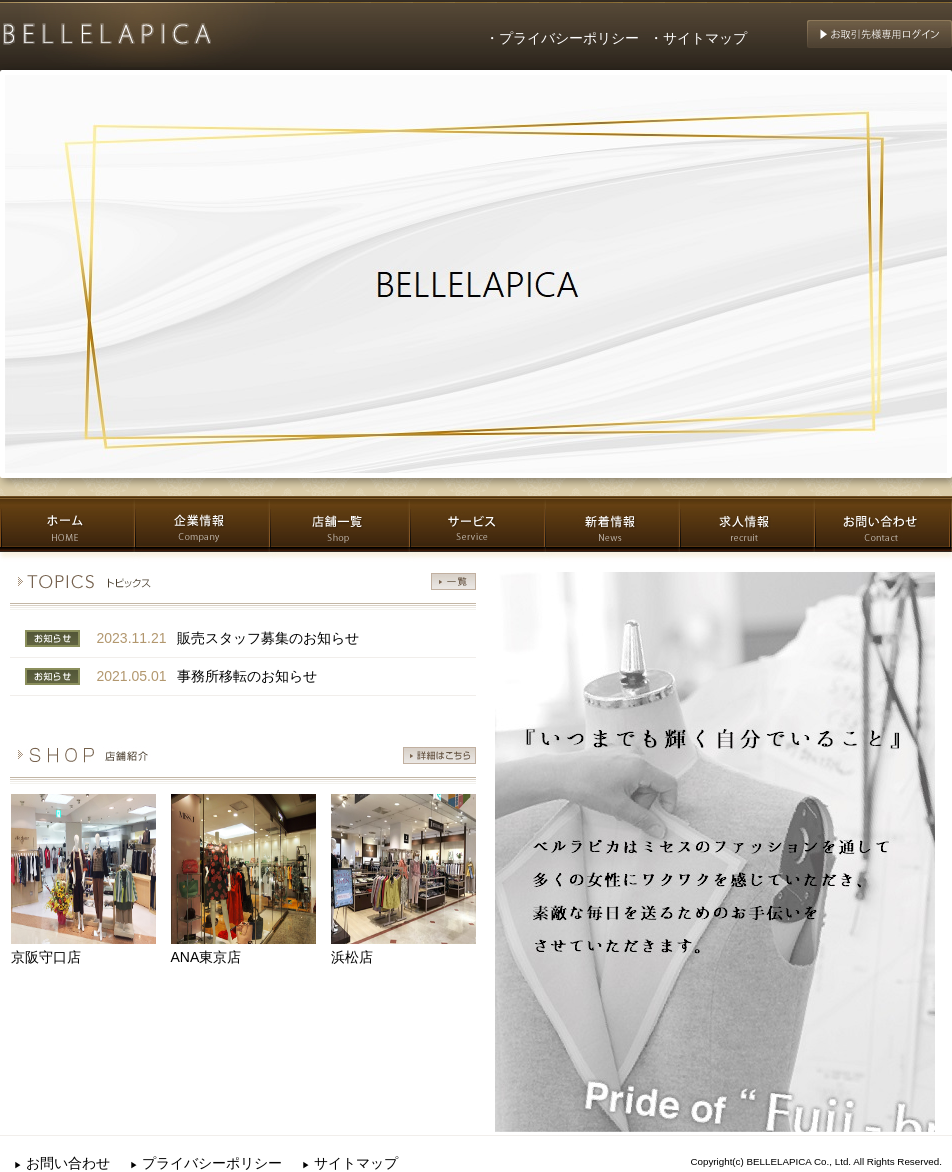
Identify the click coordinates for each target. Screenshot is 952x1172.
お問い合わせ (62, 1163)
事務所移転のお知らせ (247, 676)
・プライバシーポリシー (562, 38)
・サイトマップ (698, 38)
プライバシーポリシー (206, 1163)
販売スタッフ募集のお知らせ (268, 638)
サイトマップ (350, 1163)
